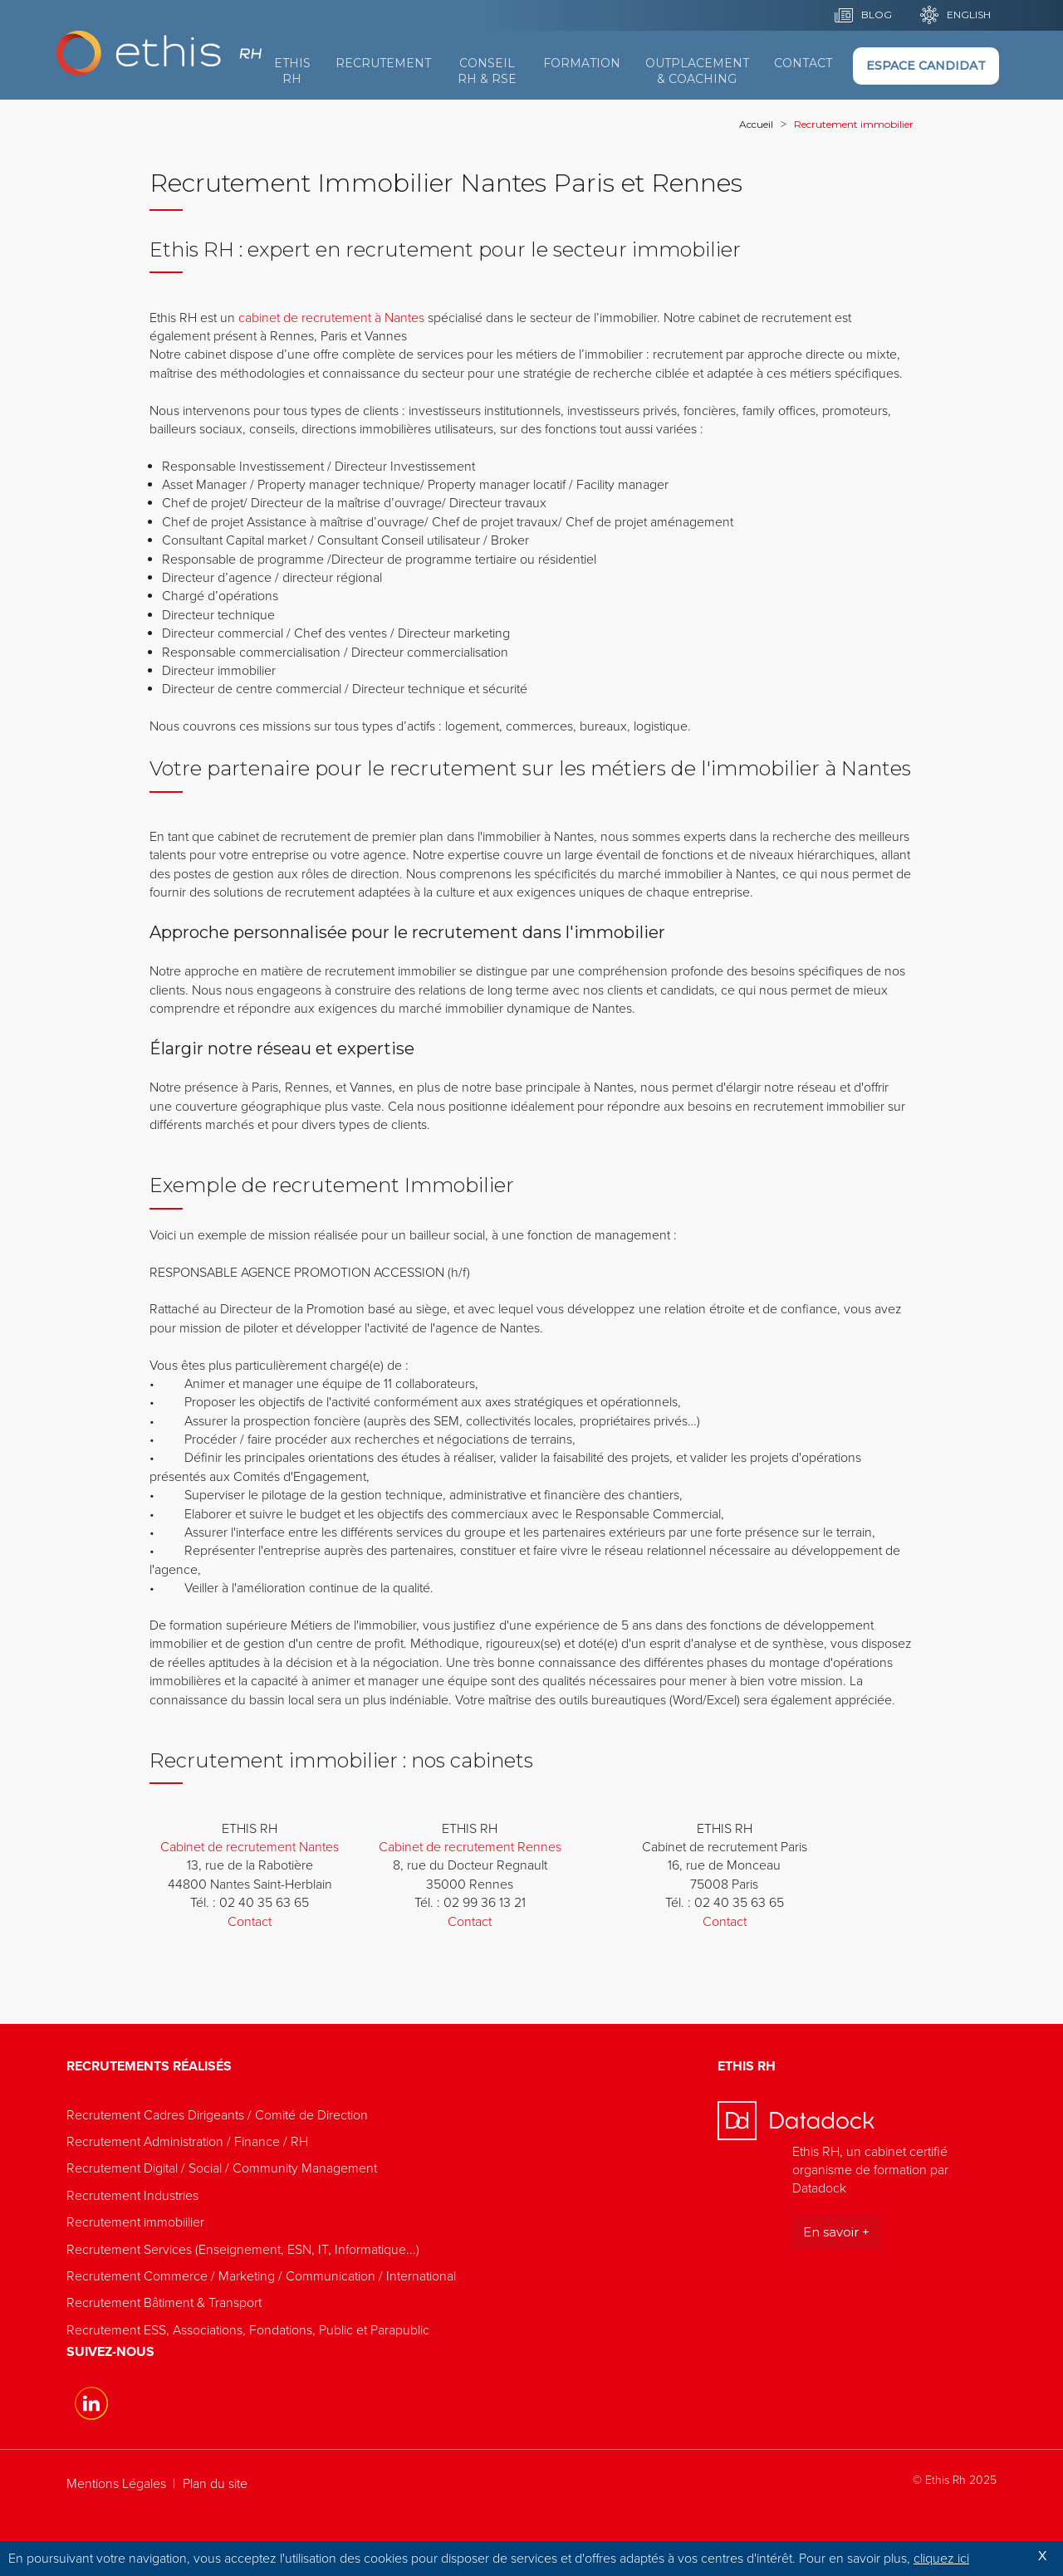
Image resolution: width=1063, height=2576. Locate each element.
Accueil (756, 124)
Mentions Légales (116, 2484)
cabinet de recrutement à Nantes (331, 318)
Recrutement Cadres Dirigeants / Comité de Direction (217, 2115)
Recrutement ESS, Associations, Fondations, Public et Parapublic (247, 2330)
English (969, 14)
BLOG (876, 14)
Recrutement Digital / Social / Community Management (221, 2168)
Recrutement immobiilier (135, 2222)
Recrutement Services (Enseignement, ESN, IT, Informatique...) (242, 2249)
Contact (803, 63)
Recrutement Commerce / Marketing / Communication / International (261, 2276)
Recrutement (383, 63)
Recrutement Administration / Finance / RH (187, 2142)
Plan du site (215, 2484)
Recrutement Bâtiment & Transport (164, 2303)
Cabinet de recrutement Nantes (249, 1847)
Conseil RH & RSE (487, 71)
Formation (581, 63)
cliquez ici (941, 2558)
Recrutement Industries (132, 2195)
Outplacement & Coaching (697, 71)
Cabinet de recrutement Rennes (470, 1847)
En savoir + (836, 2232)
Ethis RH (292, 71)
